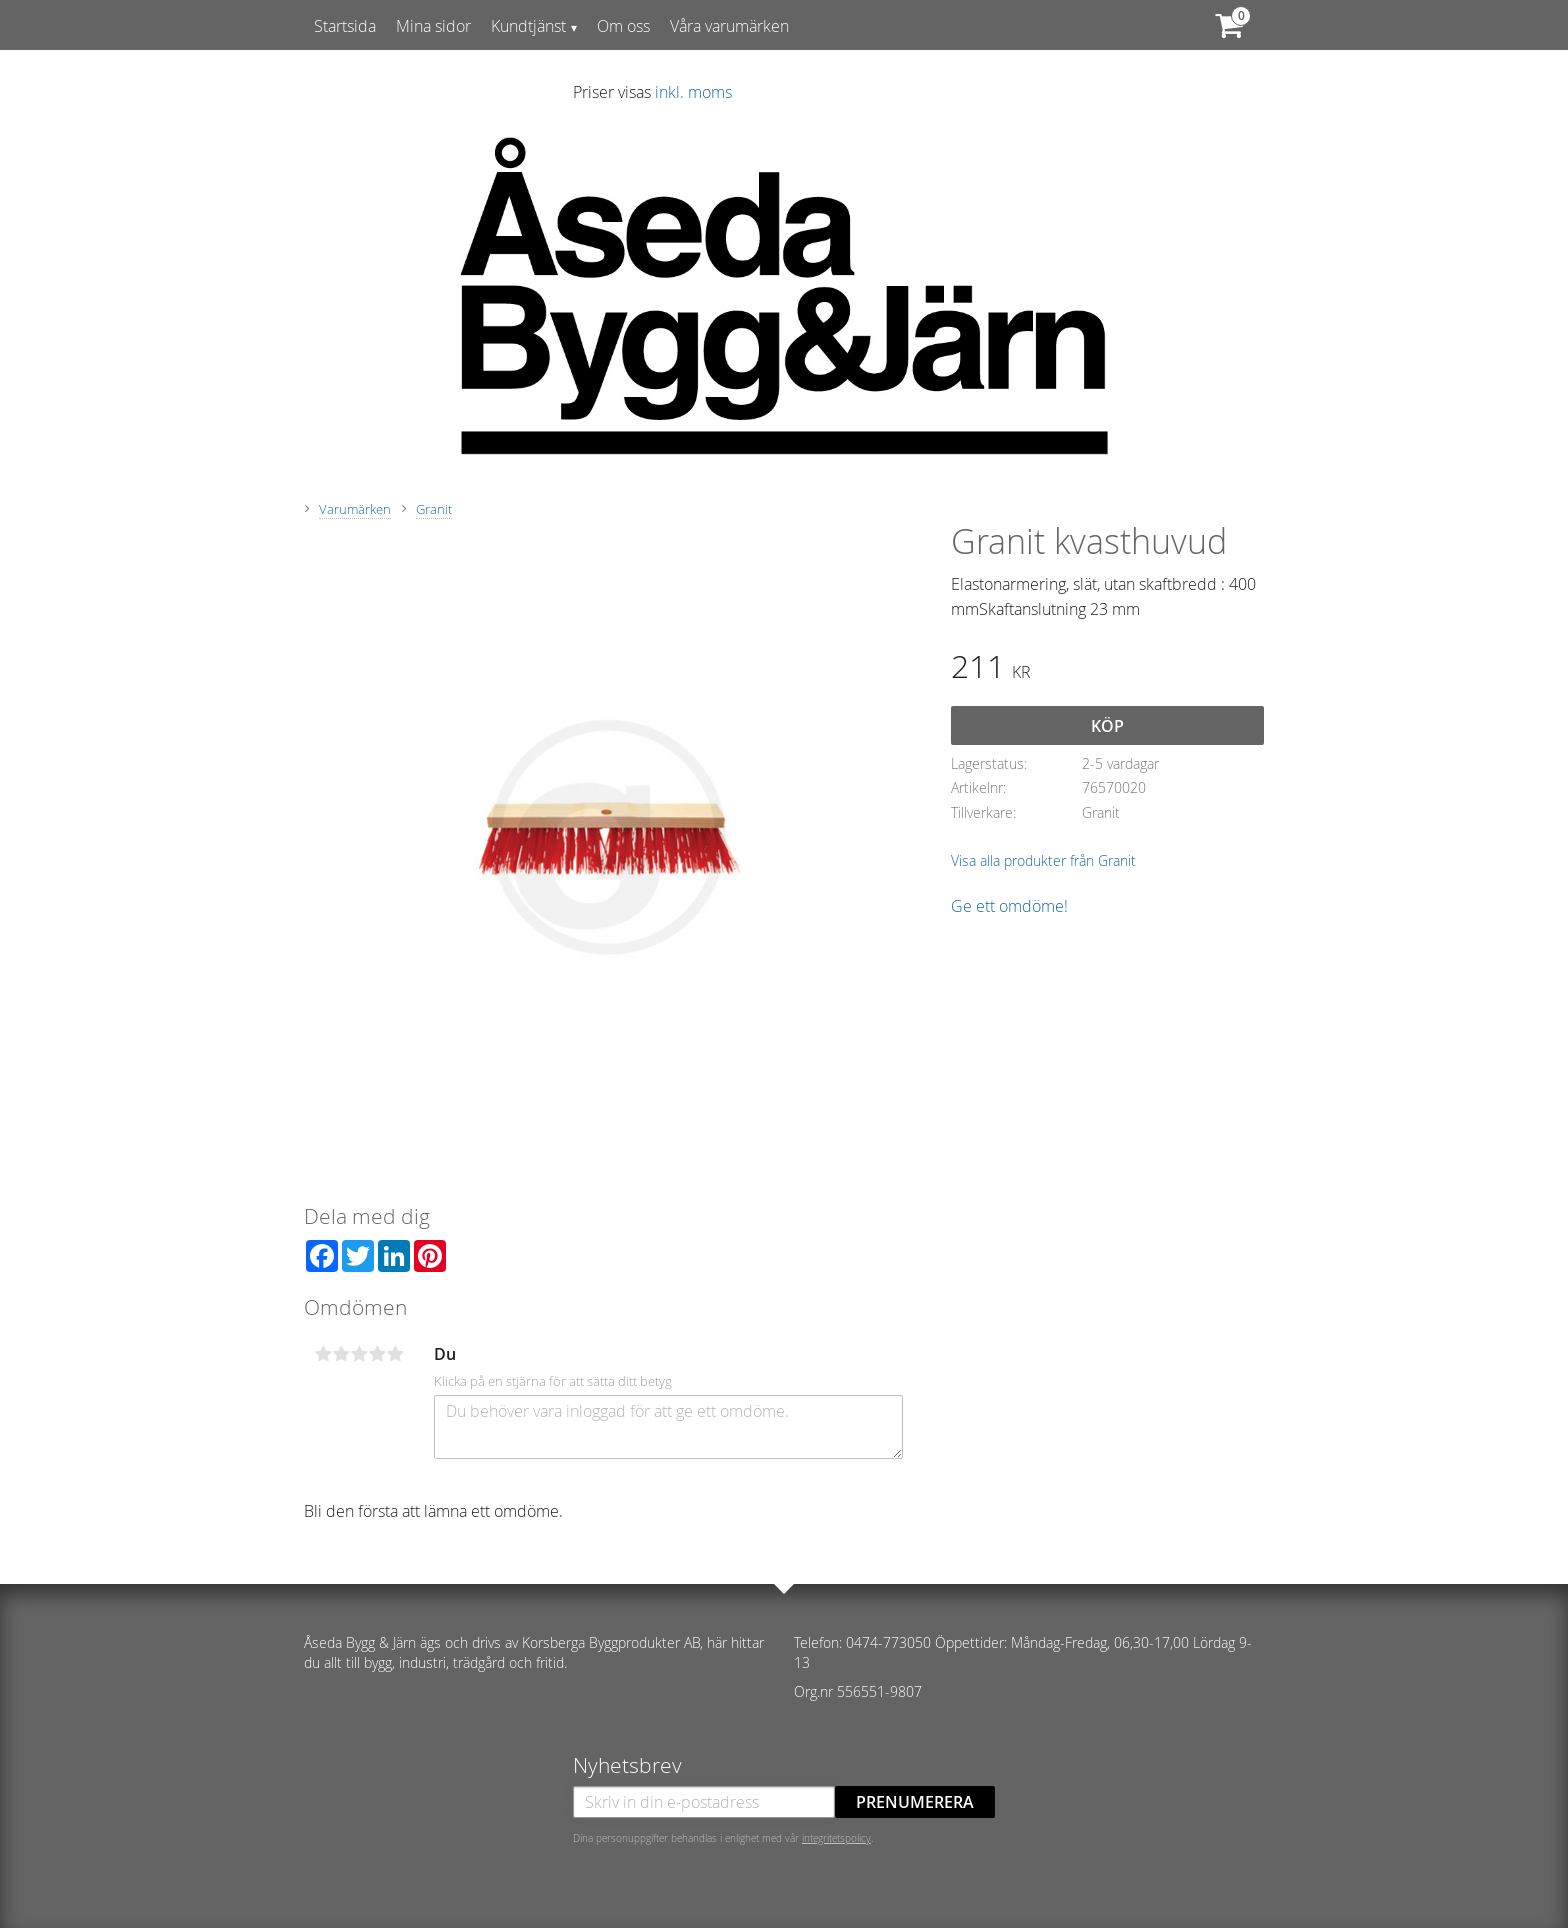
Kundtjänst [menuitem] (528, 26)
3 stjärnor (359, 1354)
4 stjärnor (377, 1354)
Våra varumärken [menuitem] (729, 26)
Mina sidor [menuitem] (433, 26)
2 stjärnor (341, 1354)
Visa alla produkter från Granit (1043, 860)
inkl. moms (693, 92)
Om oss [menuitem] (623, 26)
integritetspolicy (836, 1838)
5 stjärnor (395, 1354)
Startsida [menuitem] (345, 26)
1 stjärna (323, 1354)
